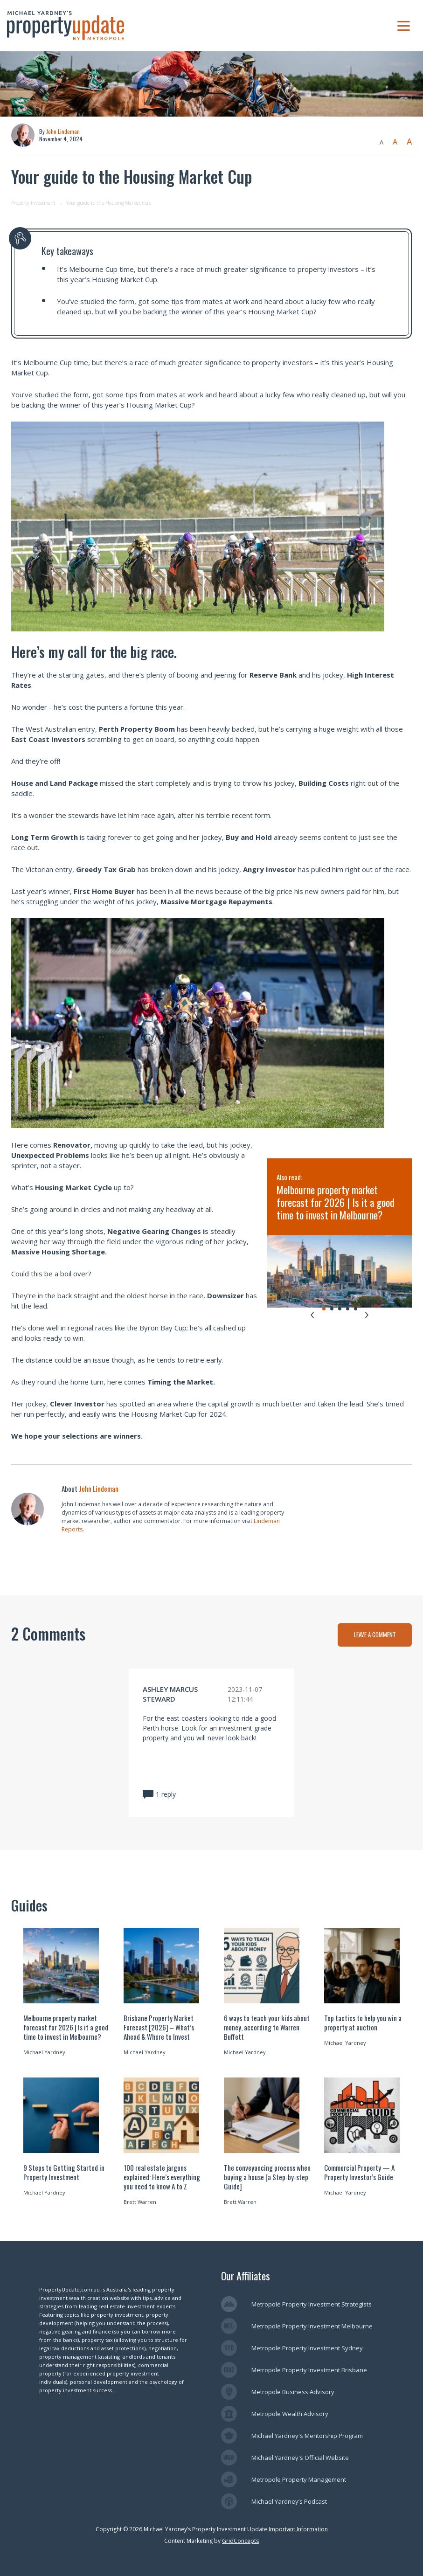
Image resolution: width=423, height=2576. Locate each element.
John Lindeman (63, 131)
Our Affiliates (245, 2275)
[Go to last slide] (312, 1315)
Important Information (298, 2529)
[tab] (324, 1308)
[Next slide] (366, 1315)
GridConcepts (240, 2541)
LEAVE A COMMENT (375, 1634)
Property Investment (33, 203)
